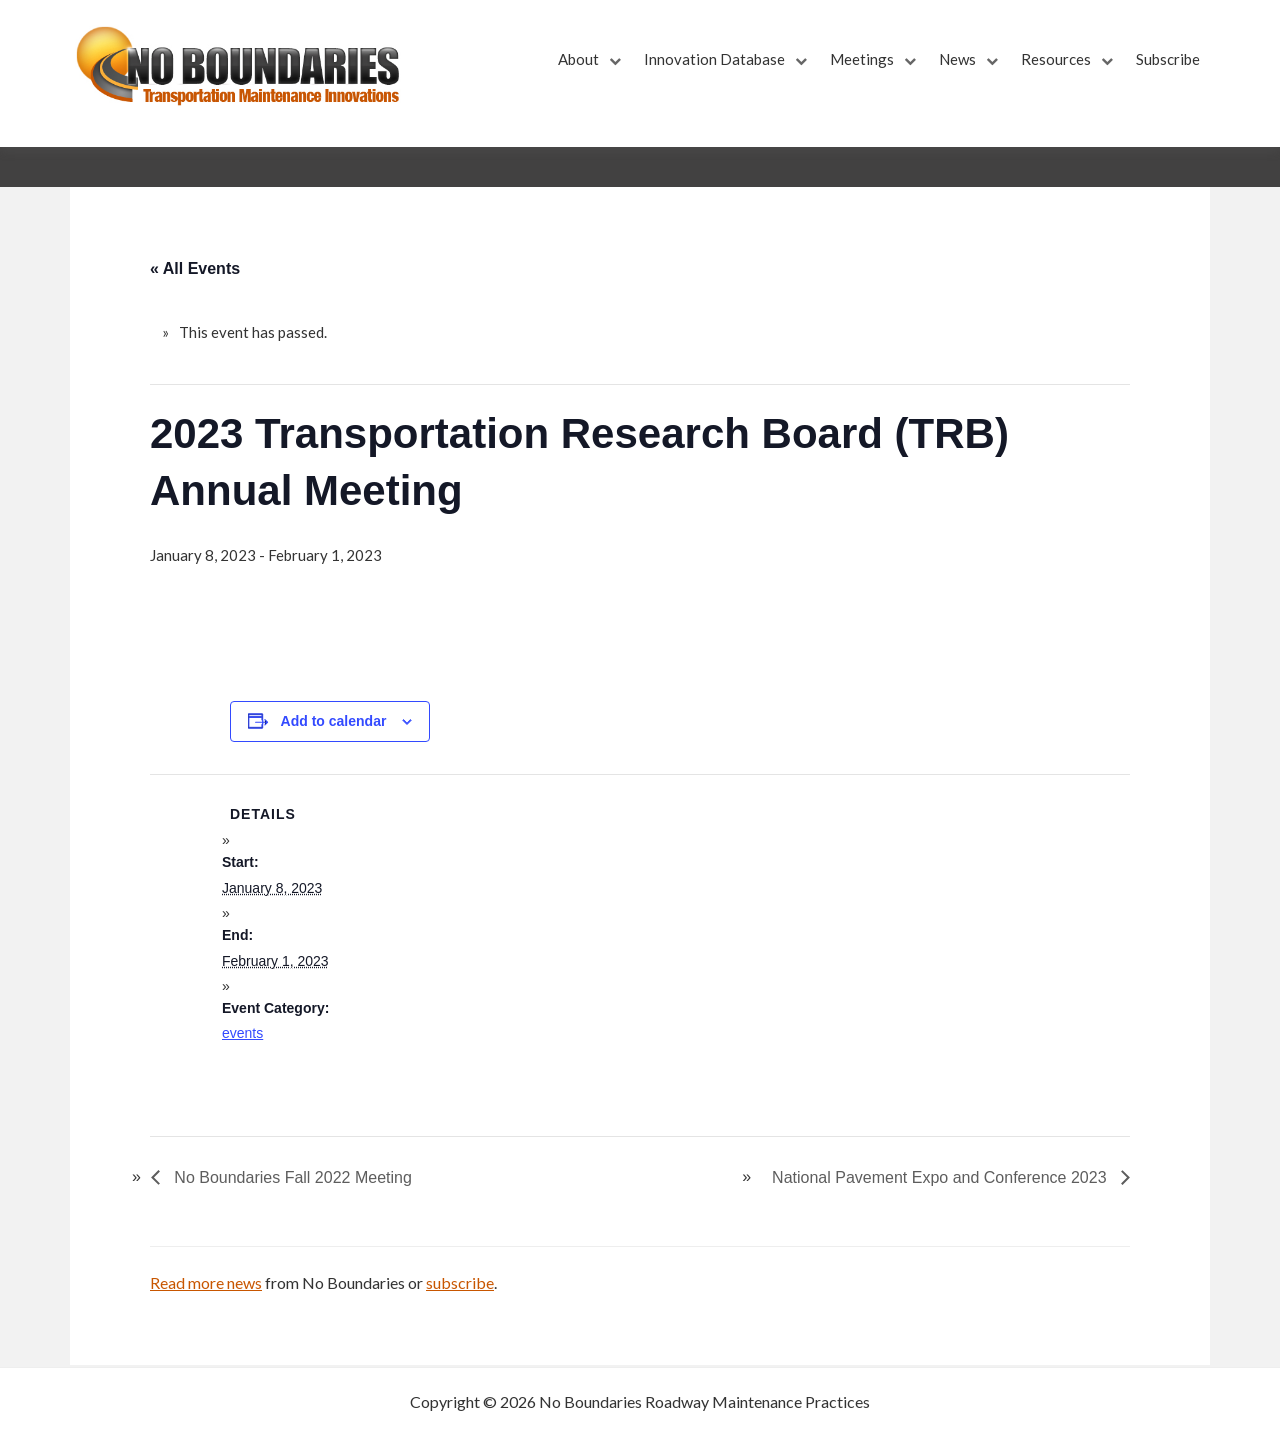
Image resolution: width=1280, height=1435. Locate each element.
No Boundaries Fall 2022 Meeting (291, 1177)
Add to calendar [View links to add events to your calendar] (334, 721)
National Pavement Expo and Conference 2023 (941, 1177)
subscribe (460, 1282)
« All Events (195, 268)
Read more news (206, 1282)
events (242, 1033)
